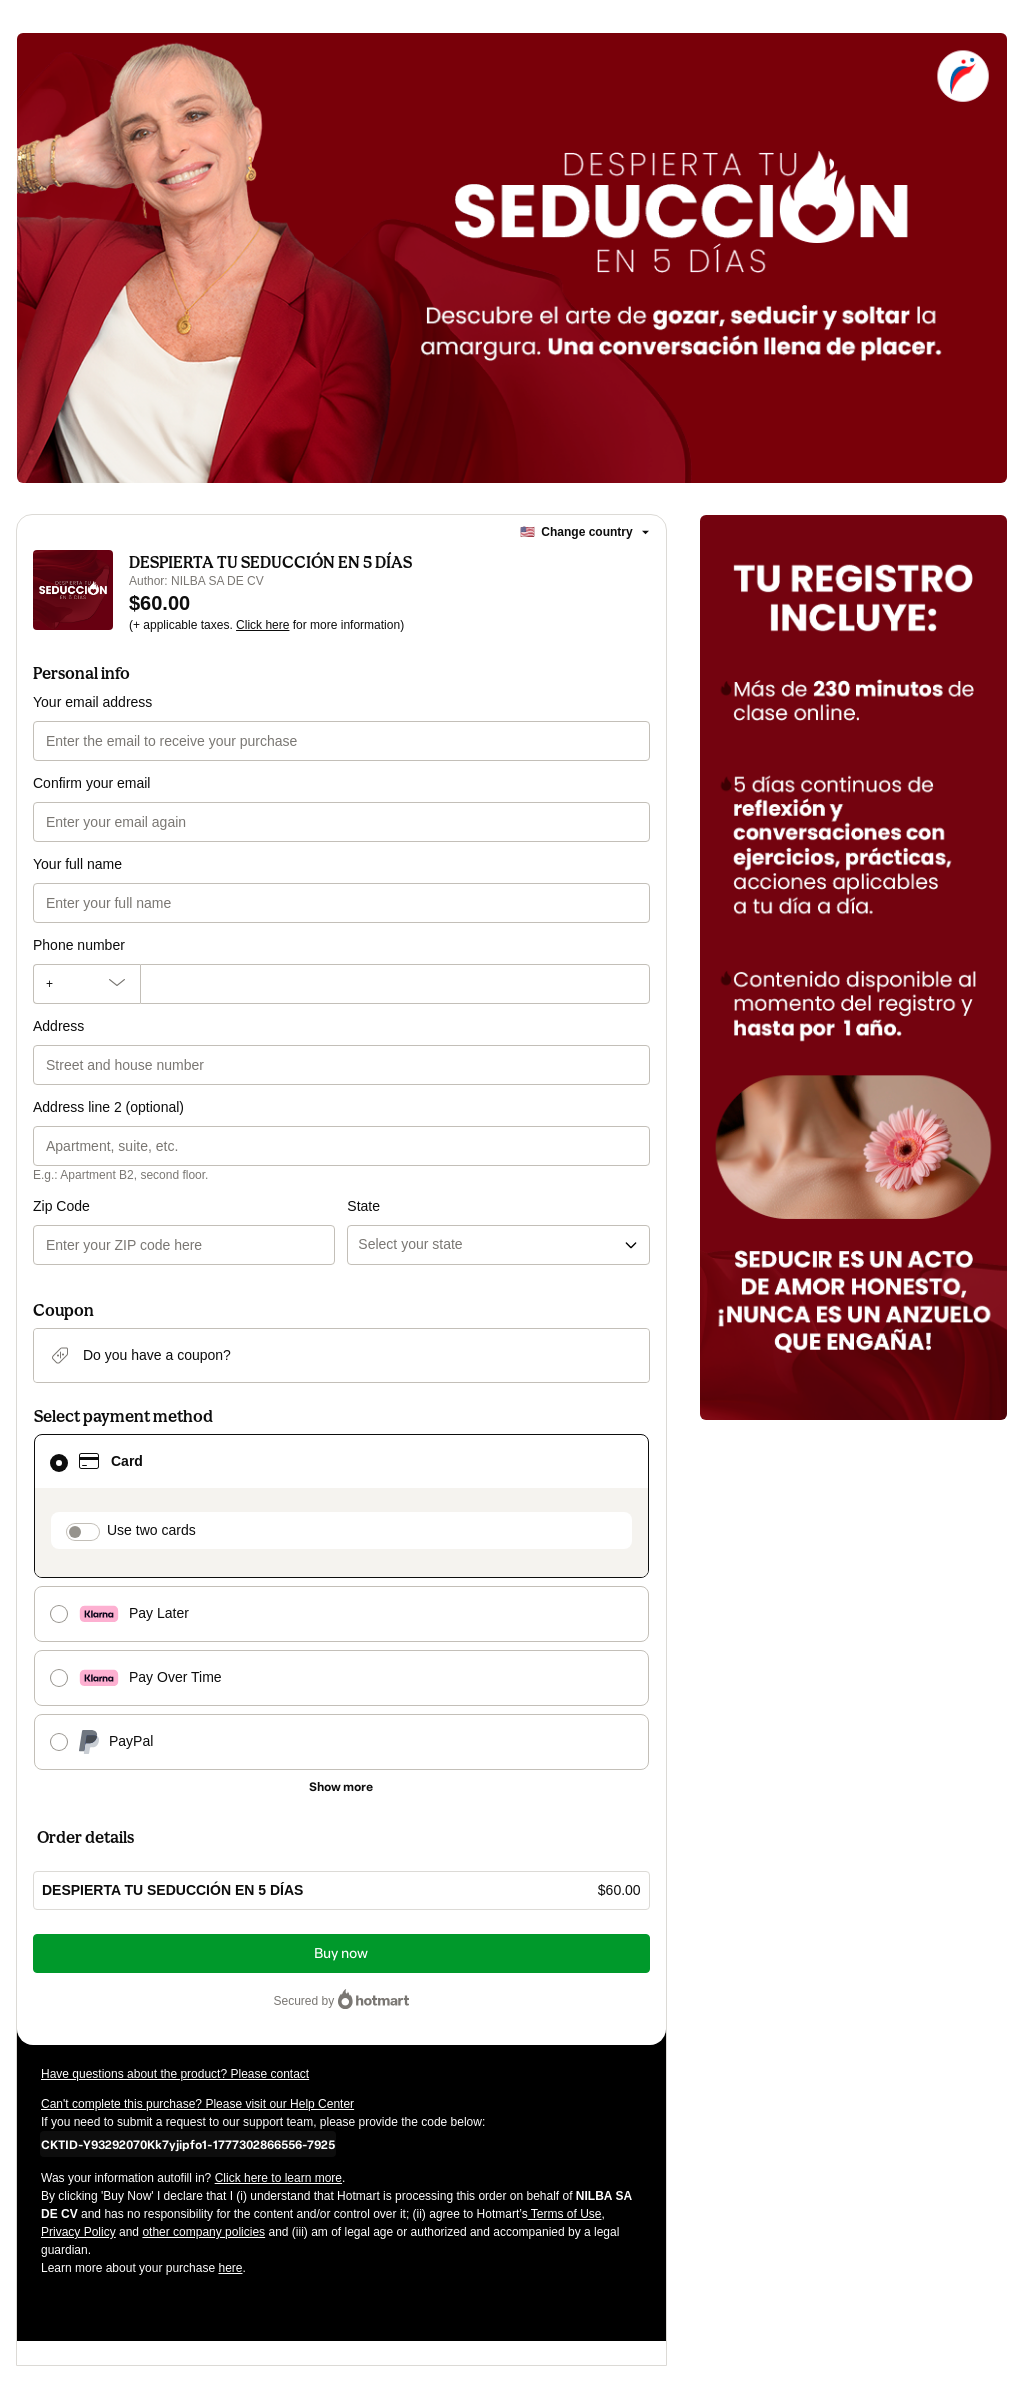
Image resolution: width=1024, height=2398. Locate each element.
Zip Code (61, 1206)
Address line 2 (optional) (108, 1107)
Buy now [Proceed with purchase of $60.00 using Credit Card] (341, 1953)
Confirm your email (91, 783)
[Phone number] (395, 984)
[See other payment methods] (341, 1787)
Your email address (92, 702)
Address (58, 1026)
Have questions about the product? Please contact (175, 2074)
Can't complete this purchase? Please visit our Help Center (197, 2104)
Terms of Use (565, 2214)
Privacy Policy (78, 2232)
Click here (262, 625)
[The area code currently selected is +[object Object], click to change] (86, 984)
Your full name (77, 864)
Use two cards (151, 1530)
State (363, 1206)
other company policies (203, 2232)
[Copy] (188, 2144)
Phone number (79, 945)
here (230, 2268)
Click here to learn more (278, 2178)
